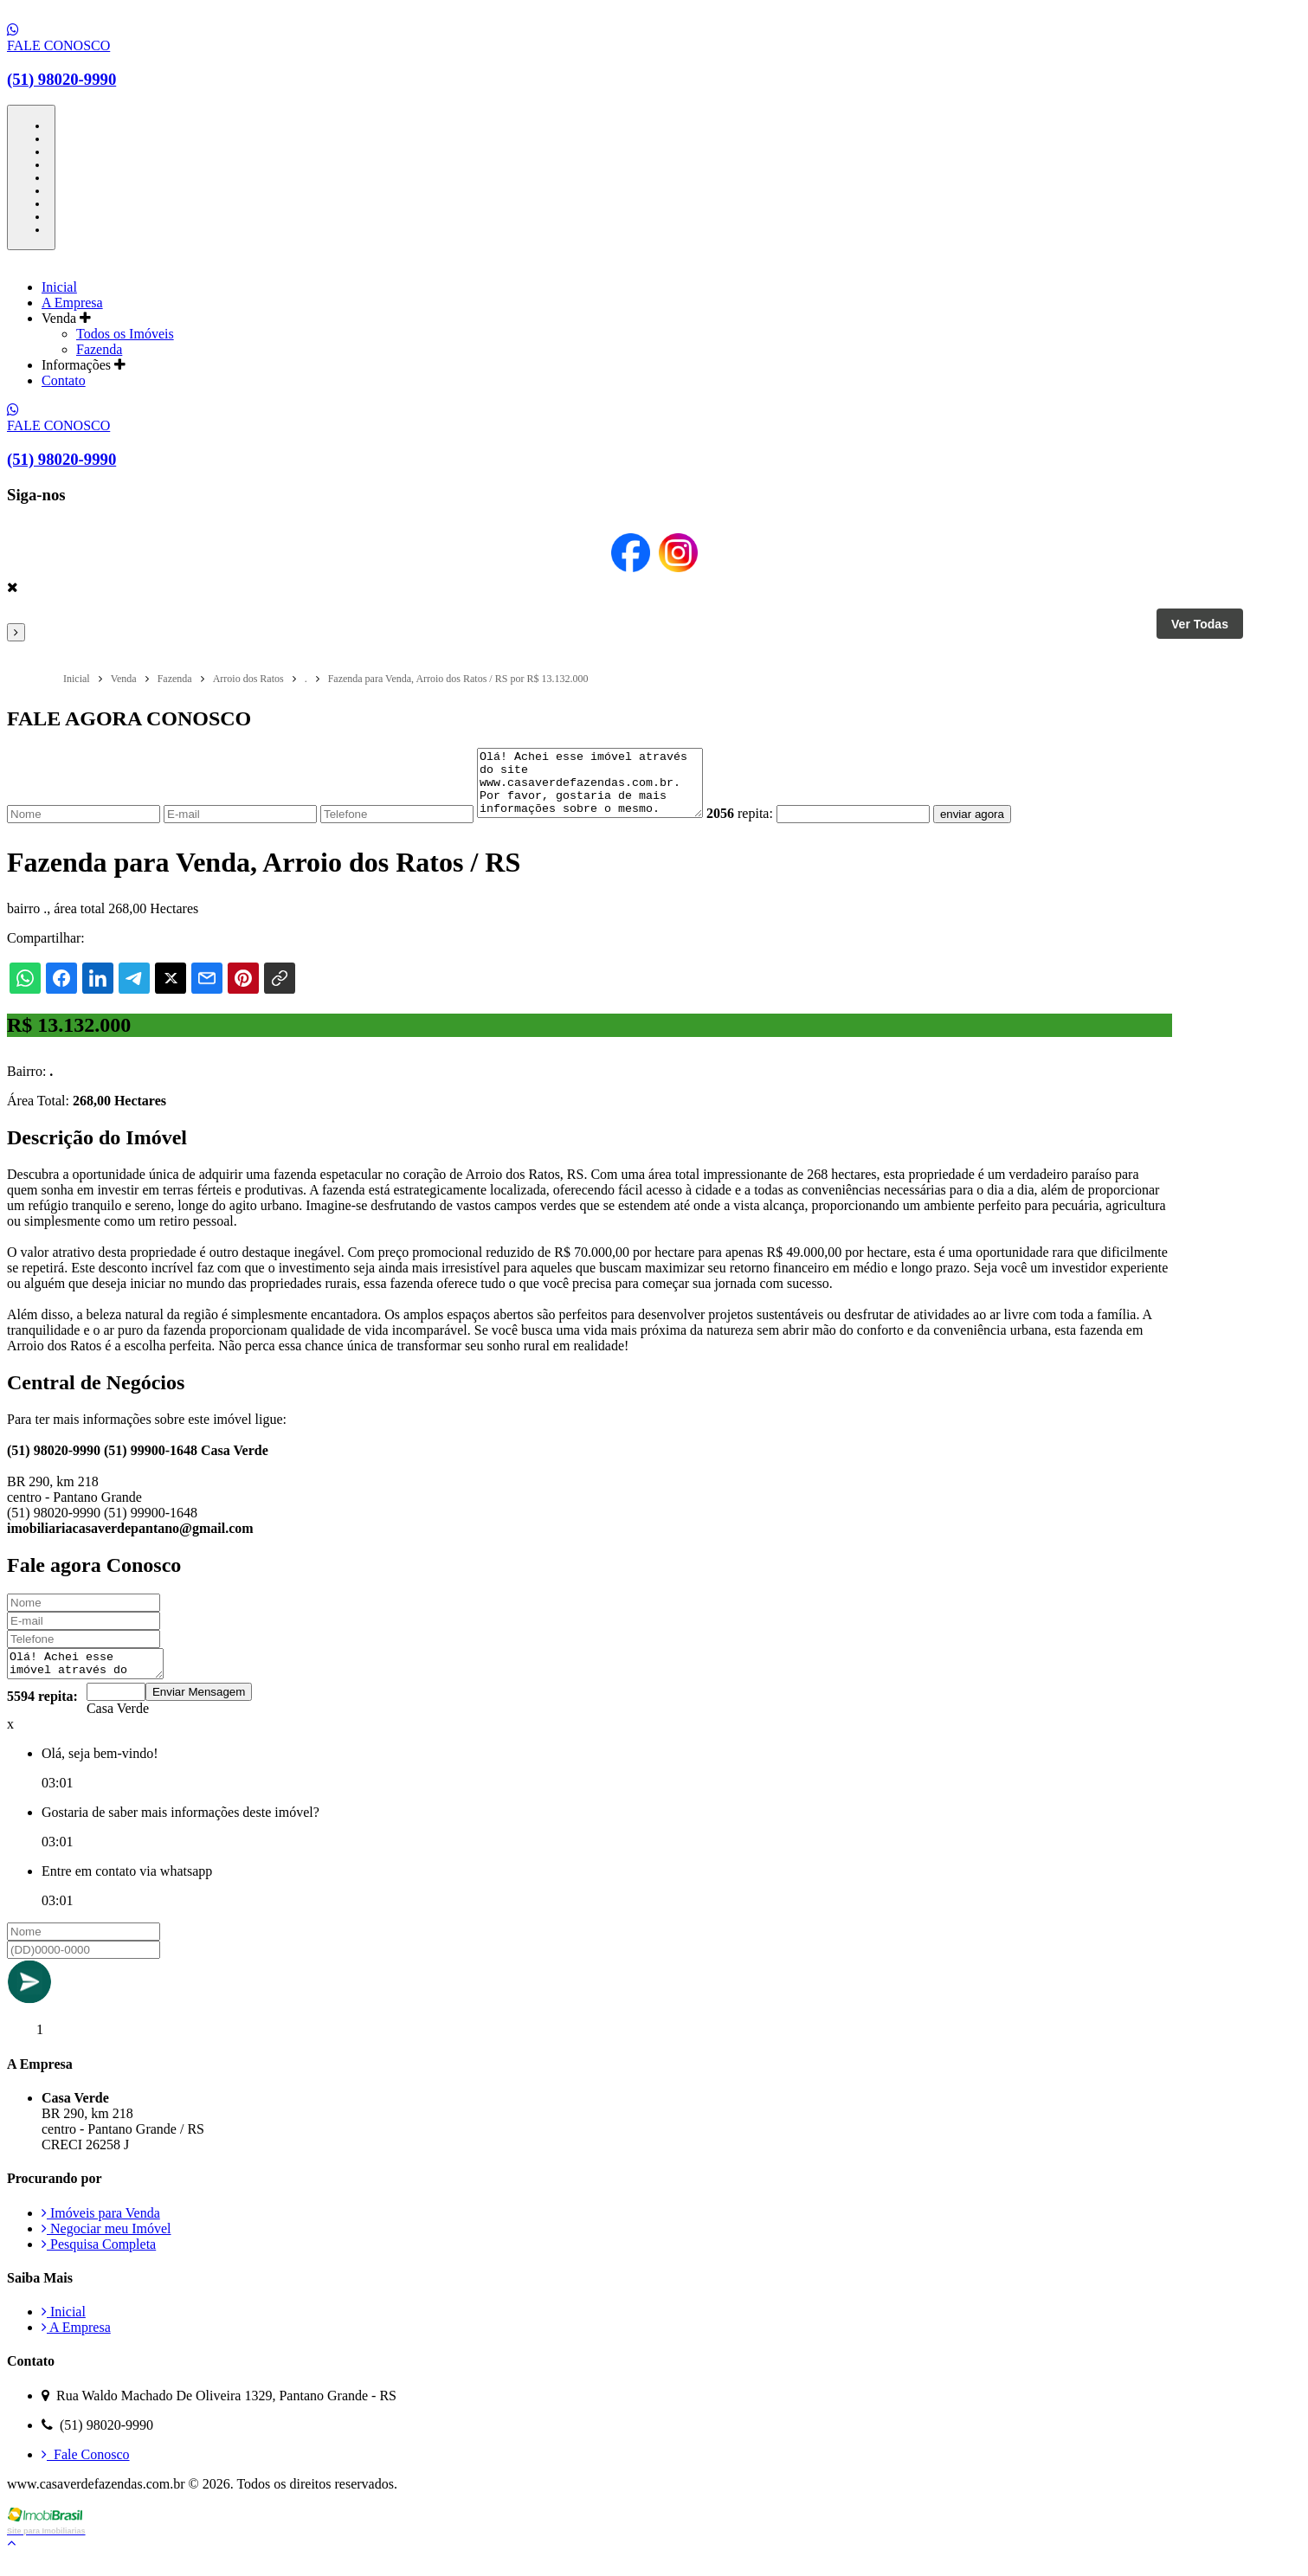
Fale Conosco (86, 2472)
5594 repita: (42, 1714)
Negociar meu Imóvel (106, 2246)
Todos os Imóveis (125, 333)
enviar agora (998, 827)
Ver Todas (1199, 624)
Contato (64, 380)
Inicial (59, 287)
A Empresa (72, 302)
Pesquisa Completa (99, 2262)
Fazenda (99, 349)
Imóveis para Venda (101, 2231)
